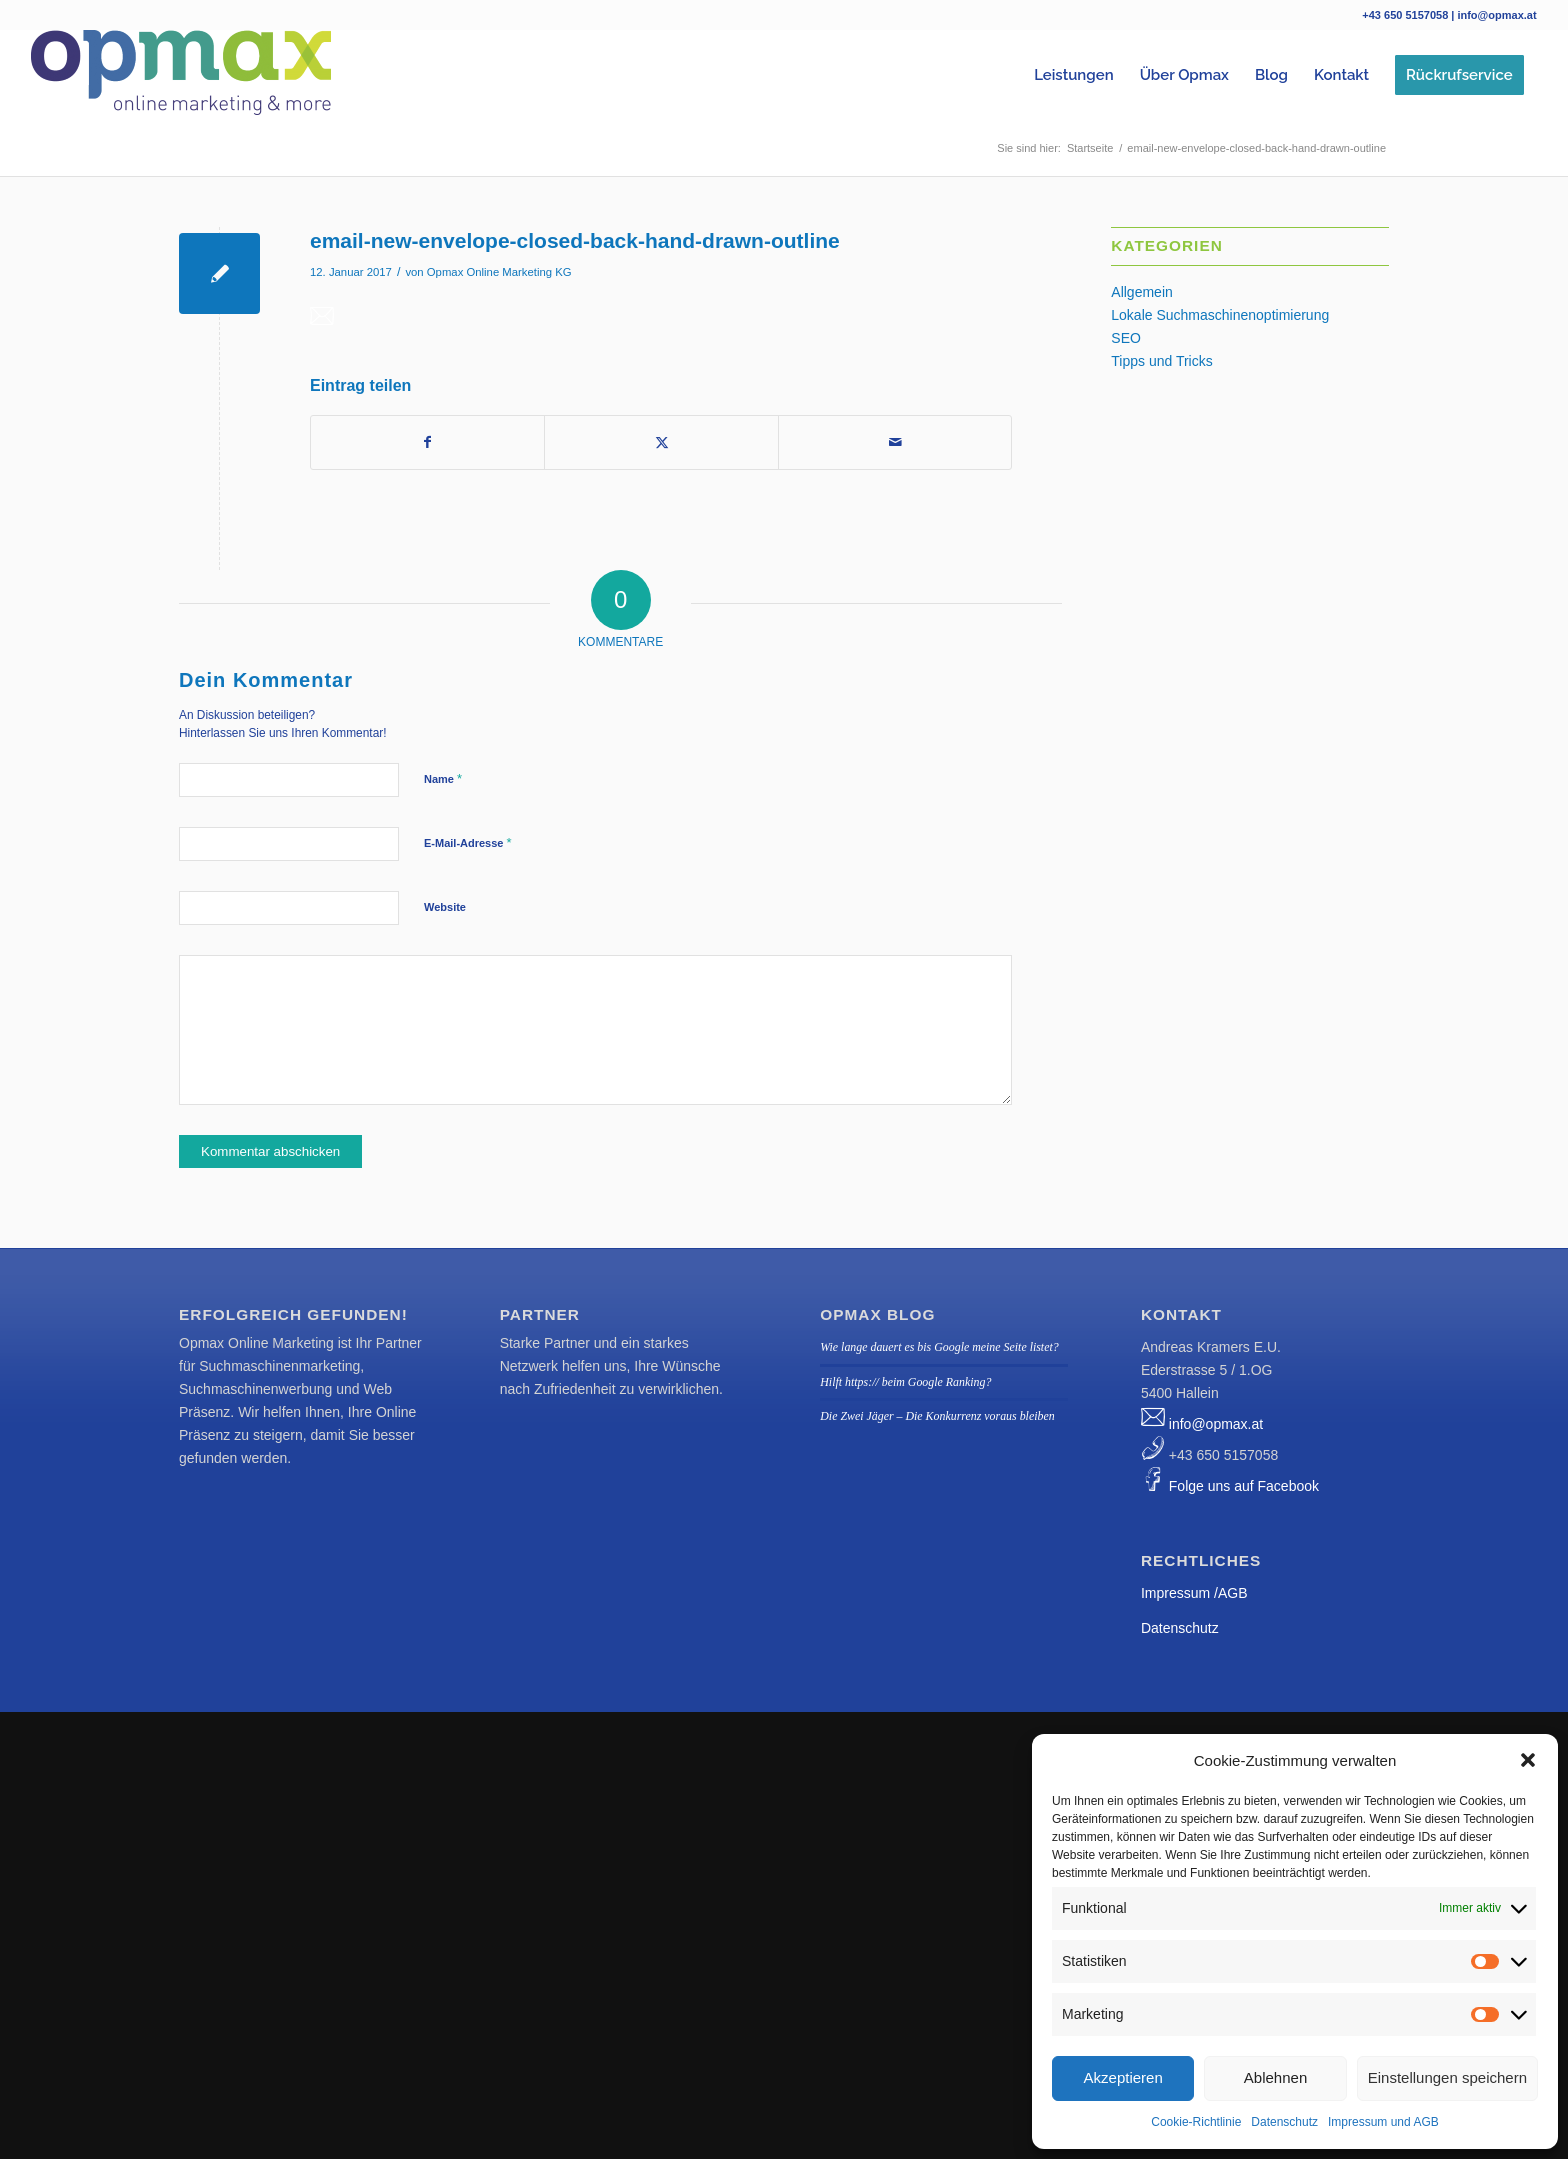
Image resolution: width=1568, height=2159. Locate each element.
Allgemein (1141, 292)
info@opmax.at (1216, 1424)
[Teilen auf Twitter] (661, 442)
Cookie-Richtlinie (1196, 2122)
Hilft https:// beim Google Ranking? (905, 1382)
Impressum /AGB (1194, 1593)
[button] (1528, 1760)
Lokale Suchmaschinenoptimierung (1220, 315)
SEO (1126, 338)
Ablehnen (1275, 2077)
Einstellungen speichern (1447, 2077)
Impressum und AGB (1383, 2122)
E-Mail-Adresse (468, 842)
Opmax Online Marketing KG (499, 272)
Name (443, 778)
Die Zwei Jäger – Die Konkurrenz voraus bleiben (937, 1416)
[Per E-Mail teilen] (895, 442)
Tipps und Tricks (1161, 361)
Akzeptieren (1123, 2077)
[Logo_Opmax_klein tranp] (181, 75)
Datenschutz (1284, 2122)
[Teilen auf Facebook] (427, 442)
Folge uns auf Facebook (1244, 1486)
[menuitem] (1074, 75)
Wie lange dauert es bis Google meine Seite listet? (939, 1347)
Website (445, 907)
